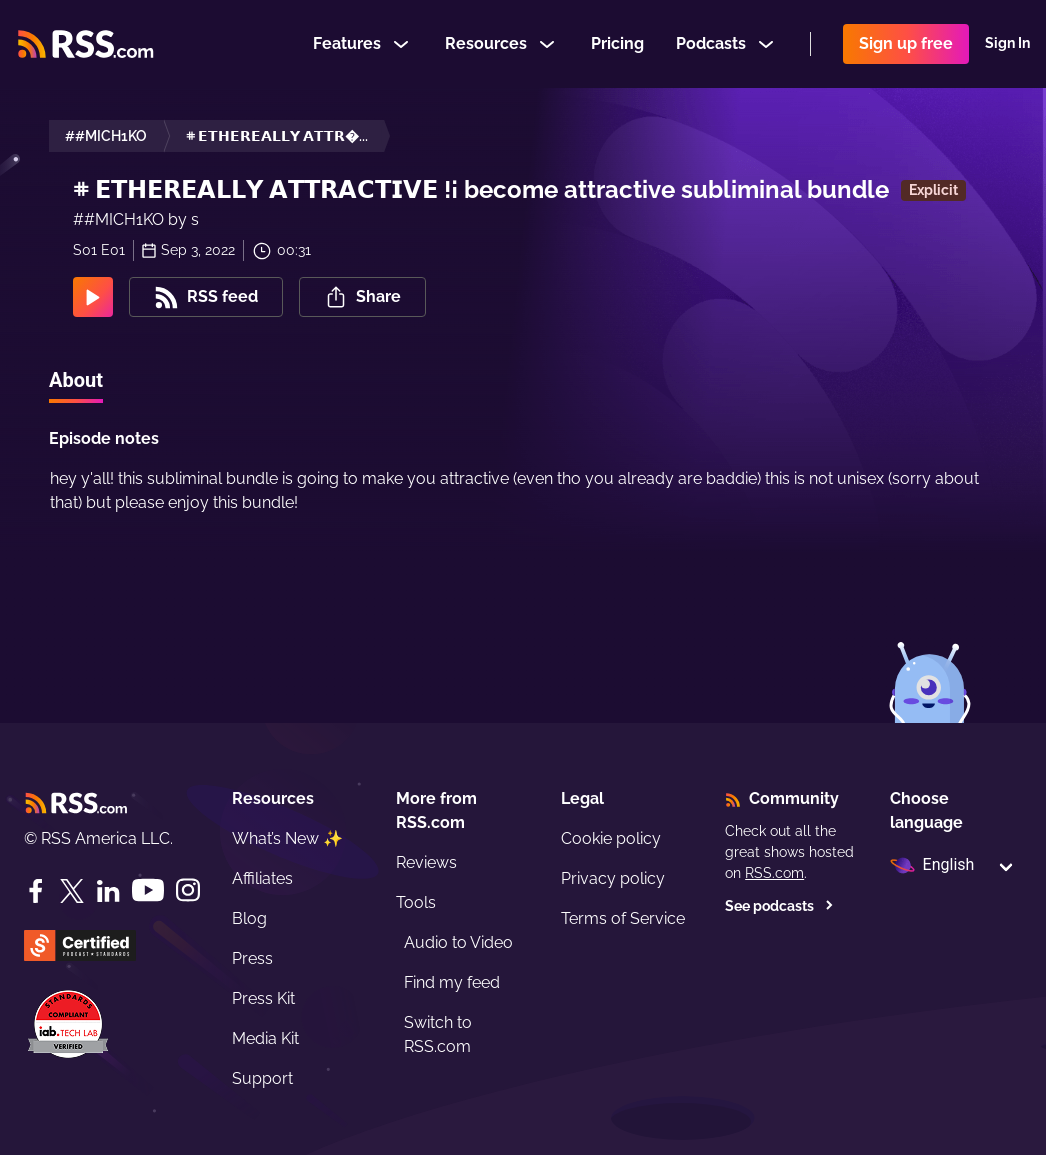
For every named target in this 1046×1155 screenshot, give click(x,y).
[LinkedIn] (108, 891)
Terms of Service (623, 918)
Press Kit (263, 998)
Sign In (1007, 44)
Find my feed (452, 982)
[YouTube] (148, 890)
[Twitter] (72, 891)
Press (252, 958)
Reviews (426, 862)
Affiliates (262, 878)
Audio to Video (458, 942)
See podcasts (779, 906)
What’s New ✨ (287, 838)
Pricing (617, 43)
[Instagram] (188, 890)
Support (262, 1078)
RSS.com (774, 873)
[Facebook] (36, 891)
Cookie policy (611, 838)
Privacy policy (613, 878)
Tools (416, 902)
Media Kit (265, 1038)
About (76, 380)
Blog (249, 918)
